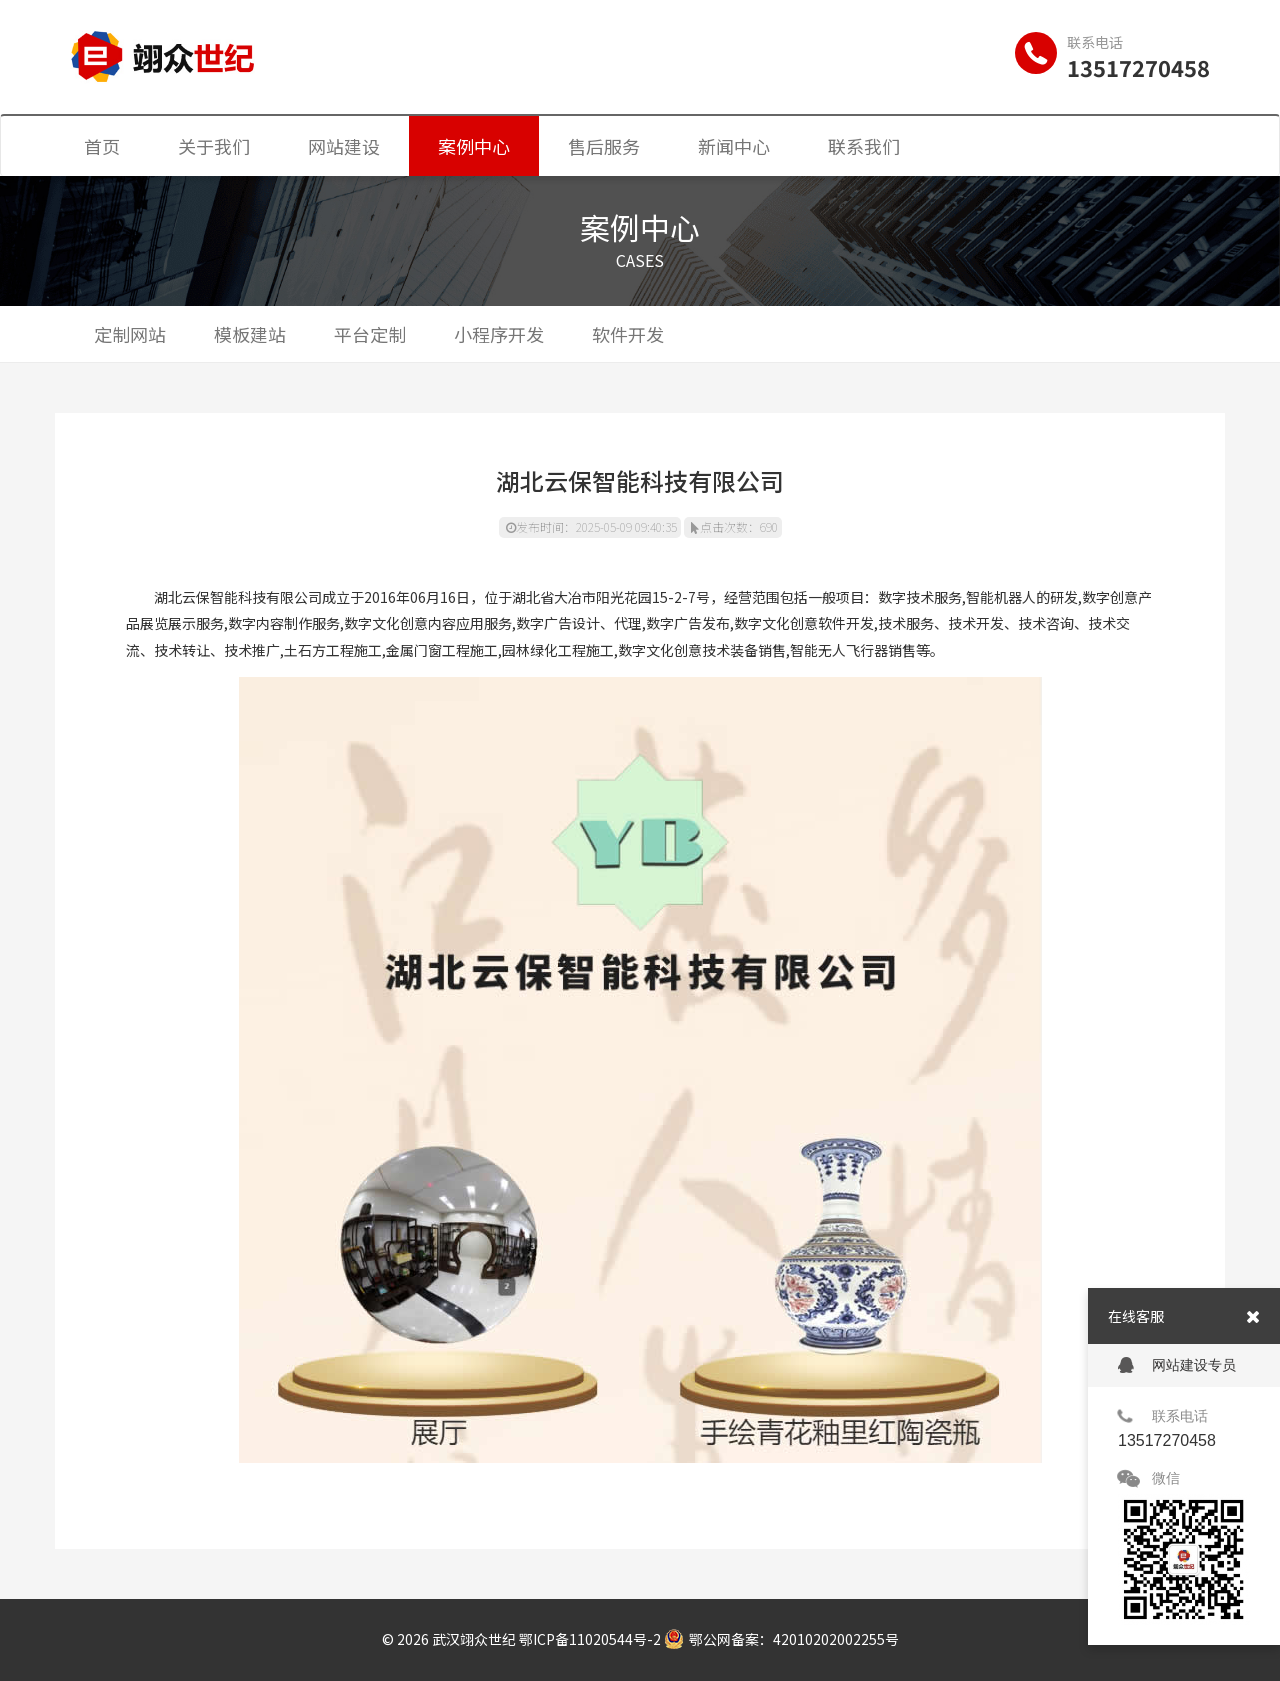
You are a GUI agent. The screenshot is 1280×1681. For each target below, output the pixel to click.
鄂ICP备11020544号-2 (590, 1639)
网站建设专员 (1177, 1365)
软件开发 (628, 334)
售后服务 (604, 146)
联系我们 (864, 146)
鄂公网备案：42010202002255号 (781, 1639)
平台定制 (370, 334)
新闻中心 (734, 146)
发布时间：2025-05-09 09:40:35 (591, 526)
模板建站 (250, 334)
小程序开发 (499, 334)
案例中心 (474, 146)
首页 (102, 146)
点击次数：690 (734, 526)
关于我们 (214, 146)
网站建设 (344, 146)
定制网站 (130, 334)
